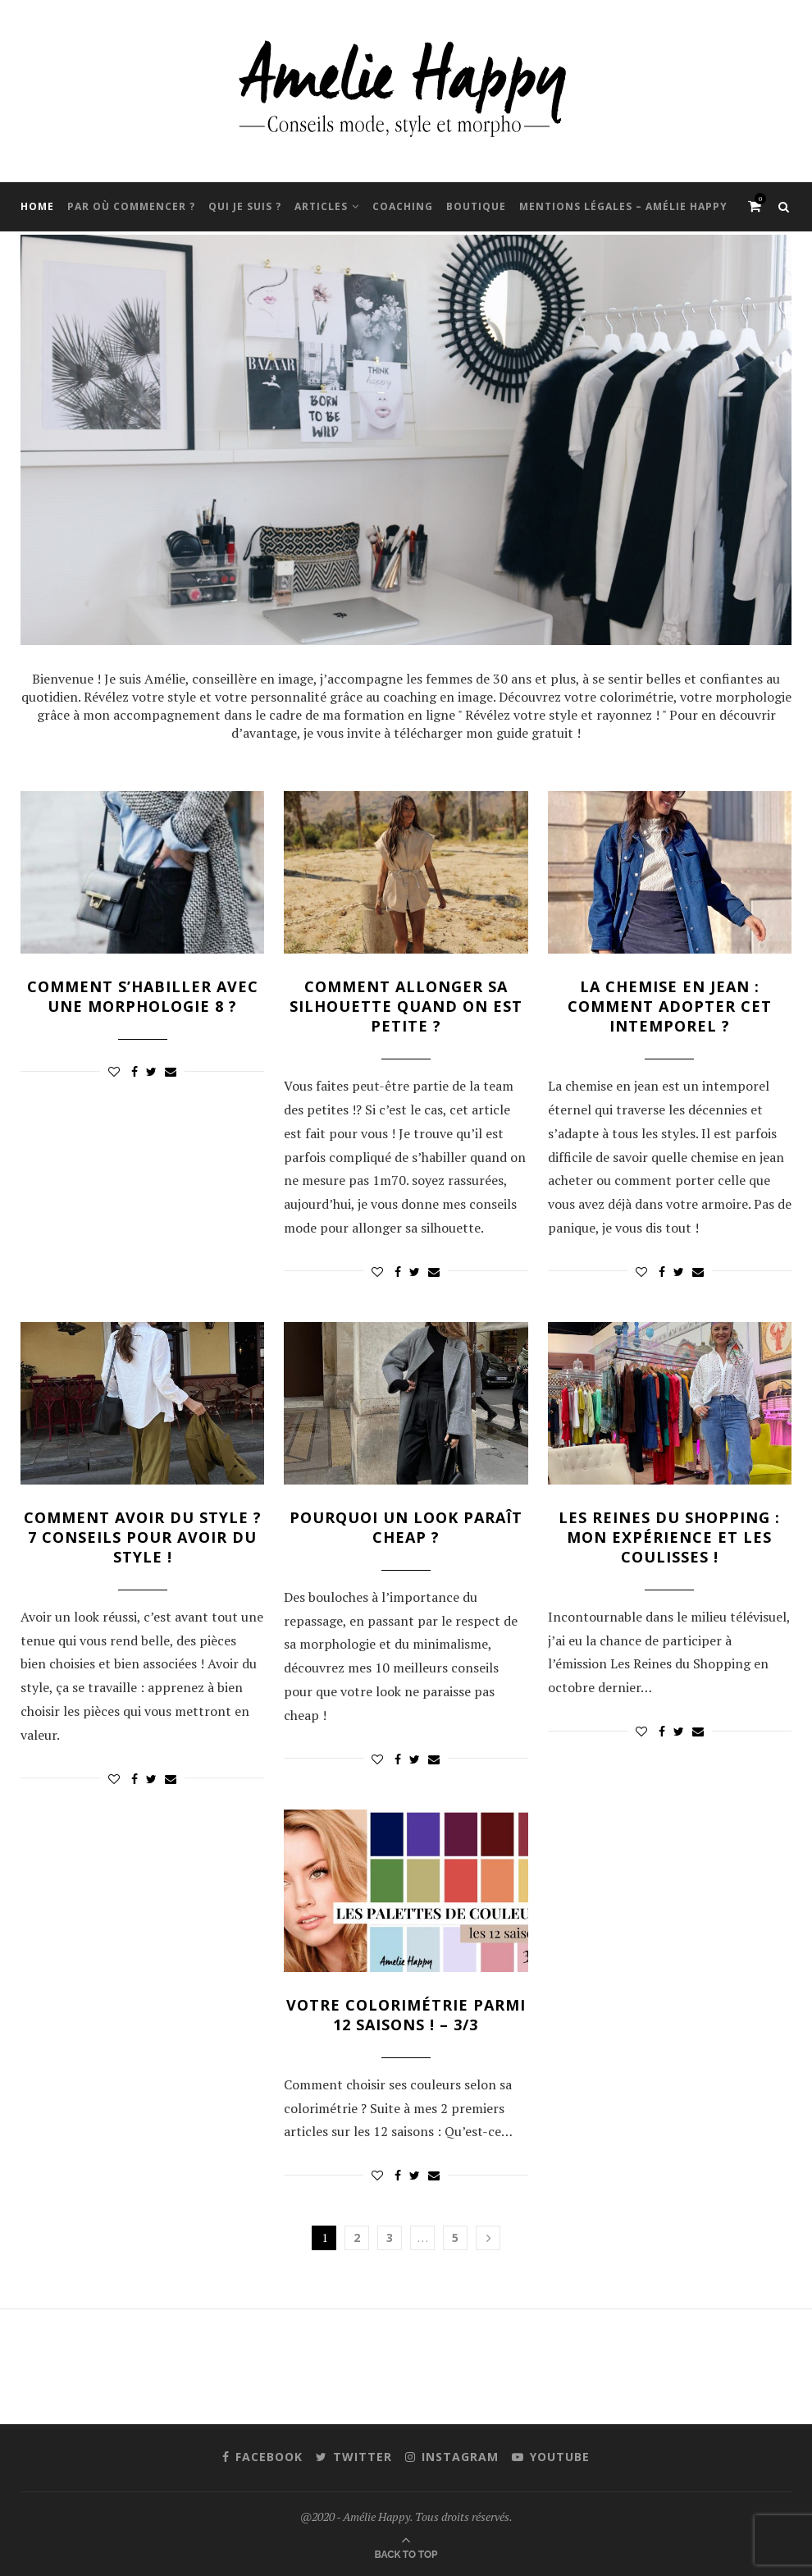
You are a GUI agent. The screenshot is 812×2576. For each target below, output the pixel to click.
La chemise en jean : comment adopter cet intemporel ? (670, 1006)
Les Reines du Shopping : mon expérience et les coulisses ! (669, 1537)
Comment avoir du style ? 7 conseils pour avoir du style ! (143, 1537)
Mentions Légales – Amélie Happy (623, 206)
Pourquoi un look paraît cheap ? (406, 1527)
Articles (321, 206)
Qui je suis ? (244, 206)
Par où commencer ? (131, 206)
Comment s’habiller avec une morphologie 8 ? (142, 996)
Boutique (476, 206)
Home (37, 206)
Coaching (402, 206)
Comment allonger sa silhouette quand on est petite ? (406, 1006)
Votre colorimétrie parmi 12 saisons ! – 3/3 (406, 2014)
